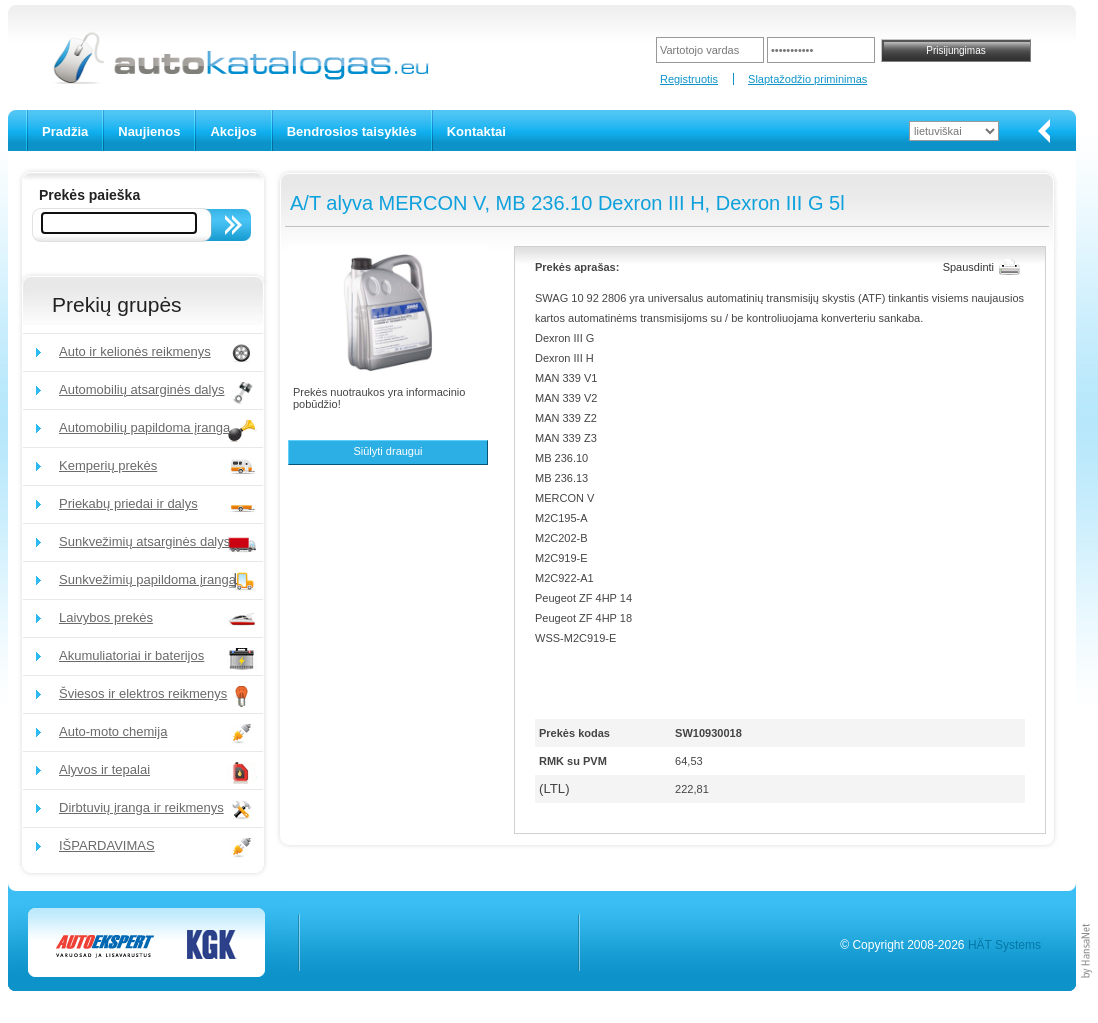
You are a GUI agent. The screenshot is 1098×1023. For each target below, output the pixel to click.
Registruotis (689, 79)
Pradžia (65, 131)
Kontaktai (476, 131)
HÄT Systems (1004, 945)
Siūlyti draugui (387, 451)
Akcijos (233, 131)
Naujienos (149, 131)
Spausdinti (968, 267)
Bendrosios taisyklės (352, 131)
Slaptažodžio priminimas (807, 79)
